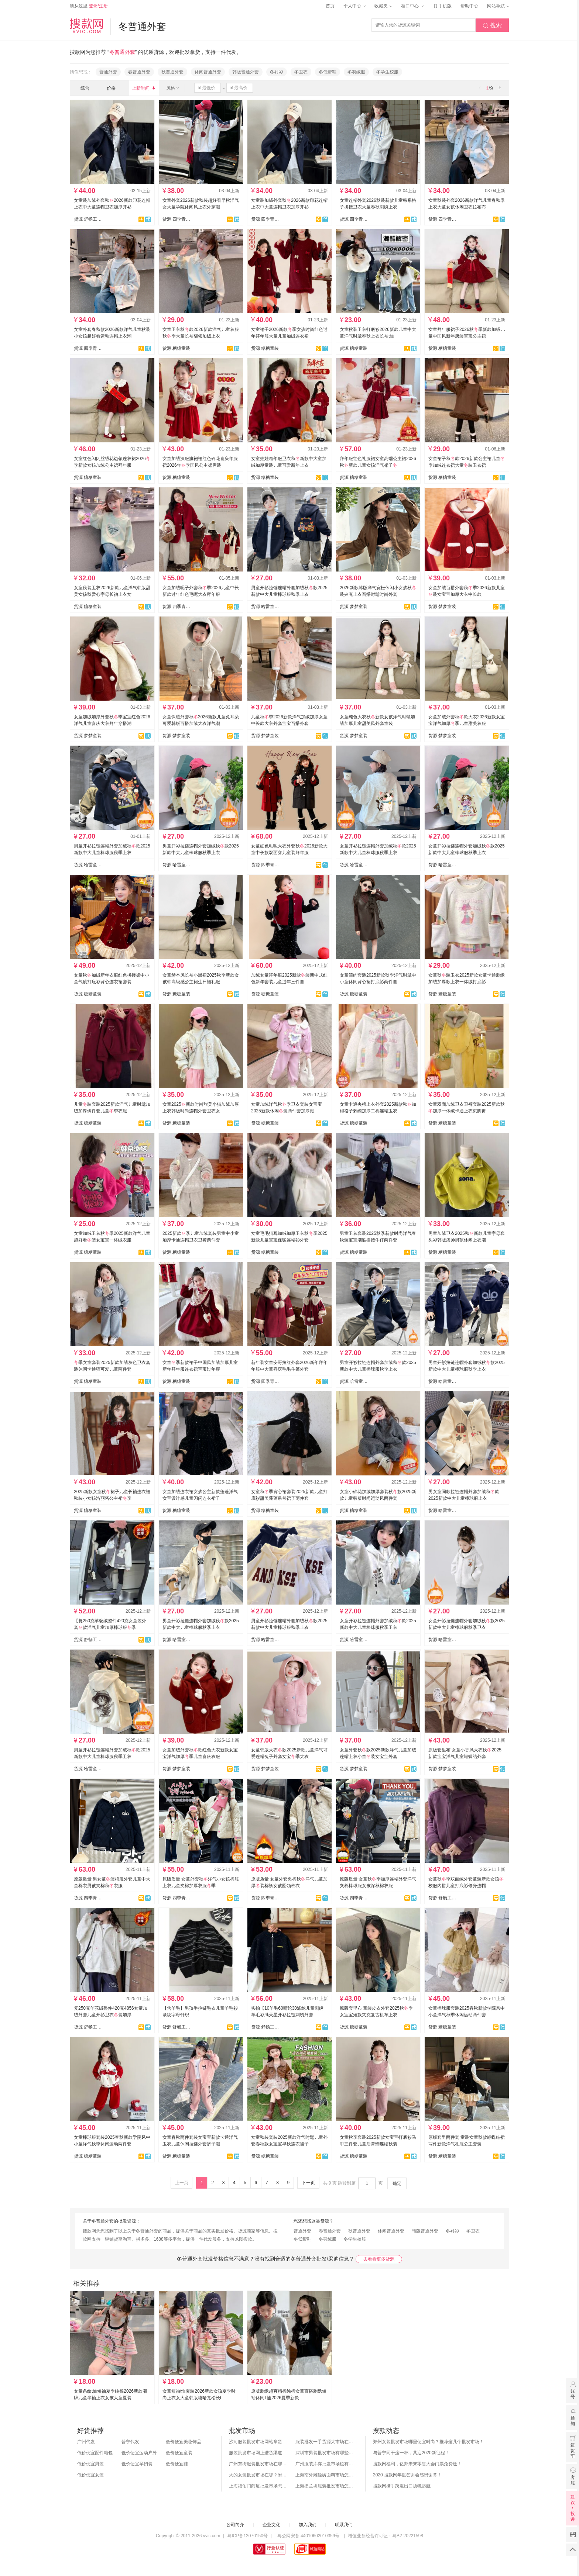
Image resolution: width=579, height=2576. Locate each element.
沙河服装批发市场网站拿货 (255, 2441)
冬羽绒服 (356, 72)
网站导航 (498, 5)
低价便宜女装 (90, 2474)
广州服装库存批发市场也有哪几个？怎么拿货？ (324, 2463)
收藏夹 (383, 5)
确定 (397, 2183)
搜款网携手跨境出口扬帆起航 (402, 2486)
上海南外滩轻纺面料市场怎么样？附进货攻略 (324, 2474)
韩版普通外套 (245, 72)
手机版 (442, 5)
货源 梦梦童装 (353, 606)
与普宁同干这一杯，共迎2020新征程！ (411, 2452)
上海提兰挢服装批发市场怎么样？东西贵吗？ (324, 2486)
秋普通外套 (172, 72)
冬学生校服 (387, 72)
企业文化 (271, 2524)
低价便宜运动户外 (139, 2452)
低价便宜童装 (179, 2452)
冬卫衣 (301, 72)
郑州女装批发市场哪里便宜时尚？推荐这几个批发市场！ (428, 2441)
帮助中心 (469, 5)
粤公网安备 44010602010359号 (308, 2535)
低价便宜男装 (90, 2463)
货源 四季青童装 (176, 219)
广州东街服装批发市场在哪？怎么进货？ (258, 2463)
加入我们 (307, 2524)
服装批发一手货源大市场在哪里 (324, 2441)
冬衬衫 (276, 72)
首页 (330, 5)
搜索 (492, 25)
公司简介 (235, 2524)
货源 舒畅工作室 (88, 219)
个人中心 (354, 5)
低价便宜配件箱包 (95, 2452)
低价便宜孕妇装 (137, 2463)
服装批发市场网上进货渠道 (255, 2452)
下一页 (308, 2182)
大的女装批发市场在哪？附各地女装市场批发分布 (258, 2474)
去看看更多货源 (378, 2259)
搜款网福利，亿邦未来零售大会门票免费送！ (417, 2463)
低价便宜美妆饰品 (183, 2441)
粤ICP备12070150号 (247, 2535)
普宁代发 (130, 2441)
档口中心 (412, 5)
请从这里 (89, 5)
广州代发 (86, 2441)
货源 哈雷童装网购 (265, 606)
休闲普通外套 (208, 72)
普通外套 (108, 72)
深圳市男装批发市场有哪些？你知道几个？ (324, 2452)
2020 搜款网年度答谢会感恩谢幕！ (407, 2474)
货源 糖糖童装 (176, 348)
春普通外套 (139, 72)
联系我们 (344, 2524)
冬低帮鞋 (327, 72)
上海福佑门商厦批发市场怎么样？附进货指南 (258, 2486)
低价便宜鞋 (177, 2463)
